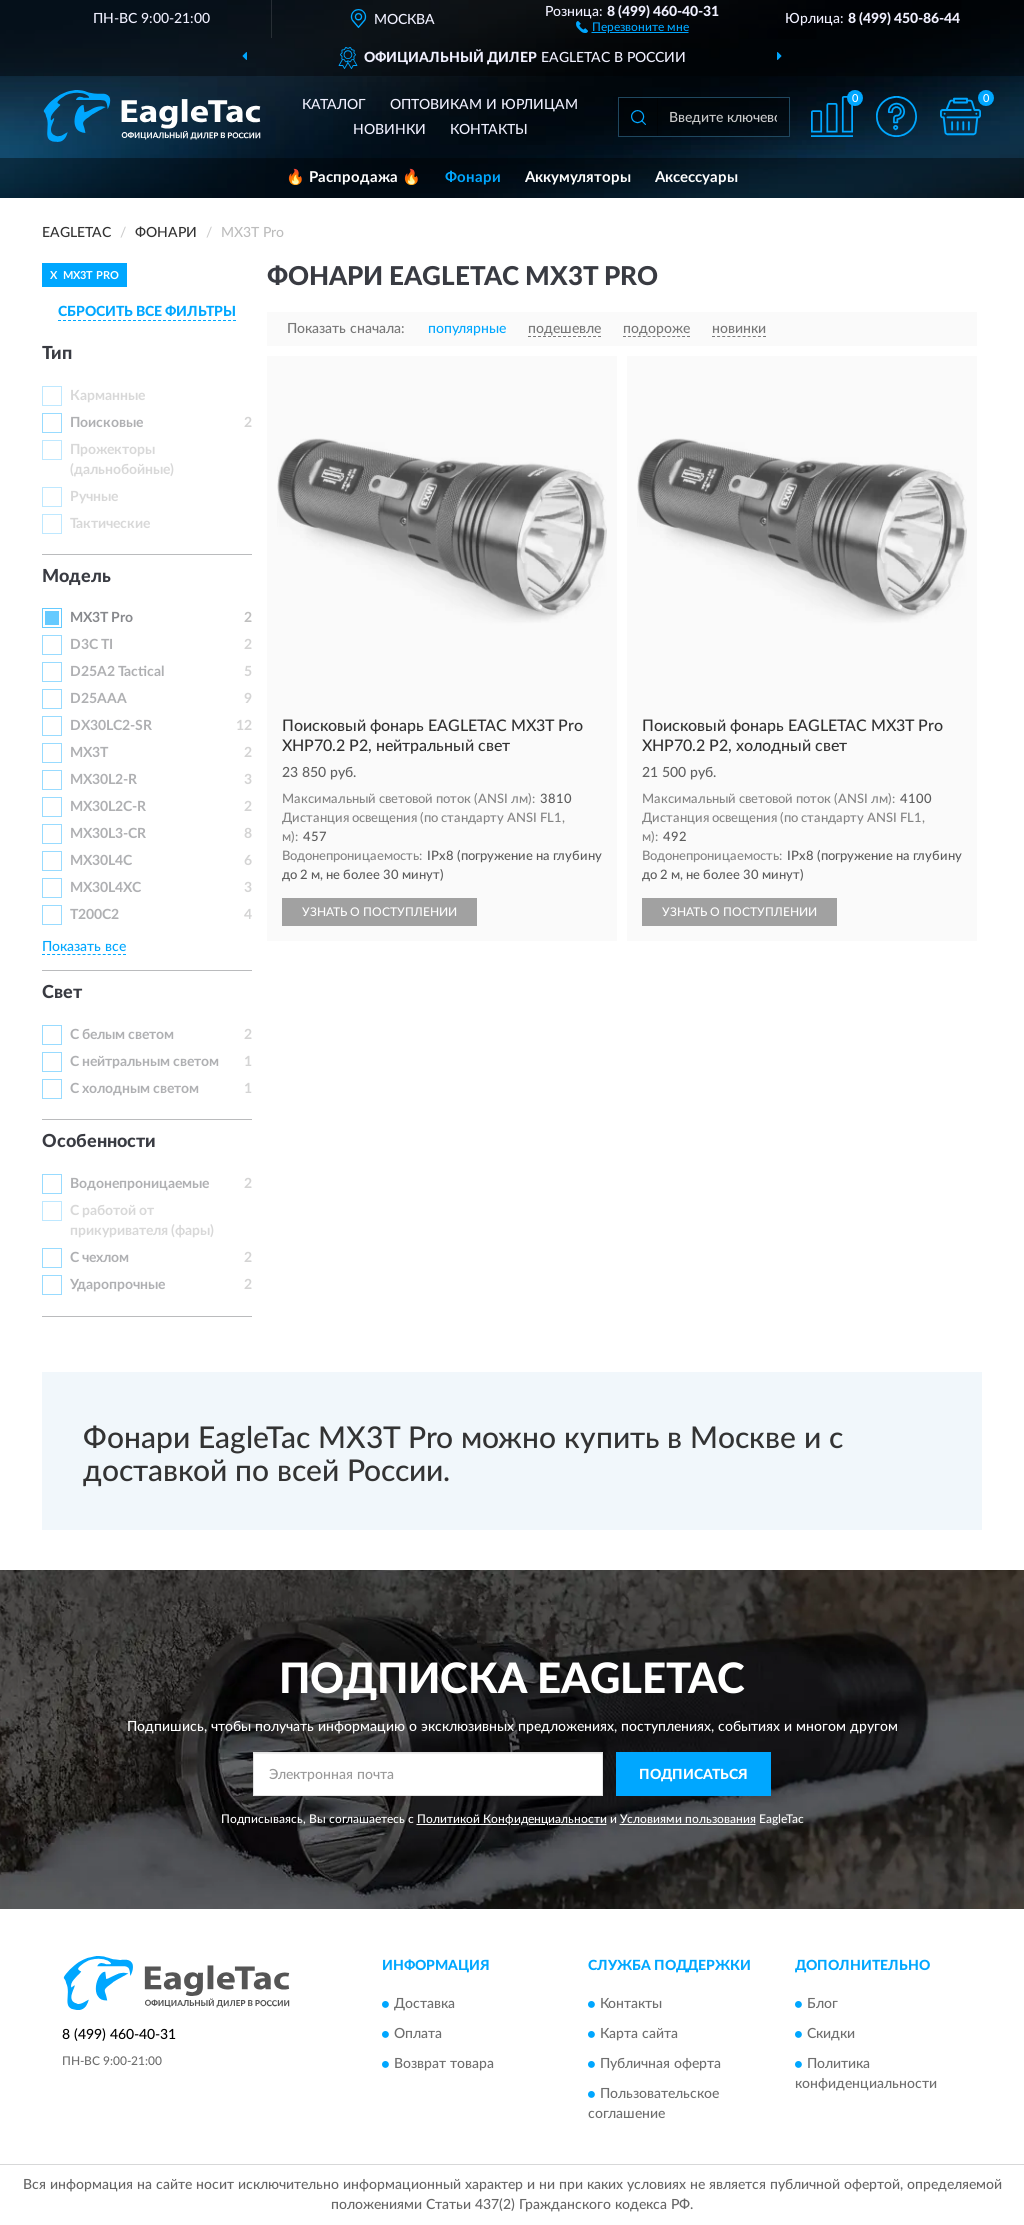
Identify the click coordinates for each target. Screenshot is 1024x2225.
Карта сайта (639, 2034)
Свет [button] (62, 993)
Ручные (94, 497)
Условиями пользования (688, 1819)
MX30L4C (101, 861)
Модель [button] (76, 577)
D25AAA (98, 699)
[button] (632, 26)
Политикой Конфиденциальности (512, 1819)
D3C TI (91, 645)
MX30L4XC (105, 888)
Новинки (389, 130)
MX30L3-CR (108, 834)
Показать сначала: (346, 329)
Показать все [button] (84, 947)
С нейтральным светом (144, 1062)
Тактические (110, 524)
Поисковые (106, 423)
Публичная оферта (660, 2064)
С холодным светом (134, 1089)
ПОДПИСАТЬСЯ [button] (693, 1775)
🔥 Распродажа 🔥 (353, 177)
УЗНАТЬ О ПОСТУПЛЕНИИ (379, 912)
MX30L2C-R (108, 807)
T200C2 (94, 915)
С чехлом (99, 1258)
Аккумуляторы (578, 177)
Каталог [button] (334, 105)
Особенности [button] (99, 1142)
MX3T (89, 753)
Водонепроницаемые (139, 1184)
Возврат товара (444, 2064)
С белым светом (122, 1035)
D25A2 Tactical (117, 672)
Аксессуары (696, 177)
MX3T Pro (101, 618)
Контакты (489, 130)
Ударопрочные (117, 1285)
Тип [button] (57, 354)
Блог (822, 2004)
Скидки (831, 2034)
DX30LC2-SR (111, 726)
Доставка (424, 2004)
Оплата (418, 2034)
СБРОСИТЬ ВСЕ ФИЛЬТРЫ (147, 312)
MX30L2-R (103, 780)
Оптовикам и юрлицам (484, 105)
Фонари (473, 177)
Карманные (107, 396)
